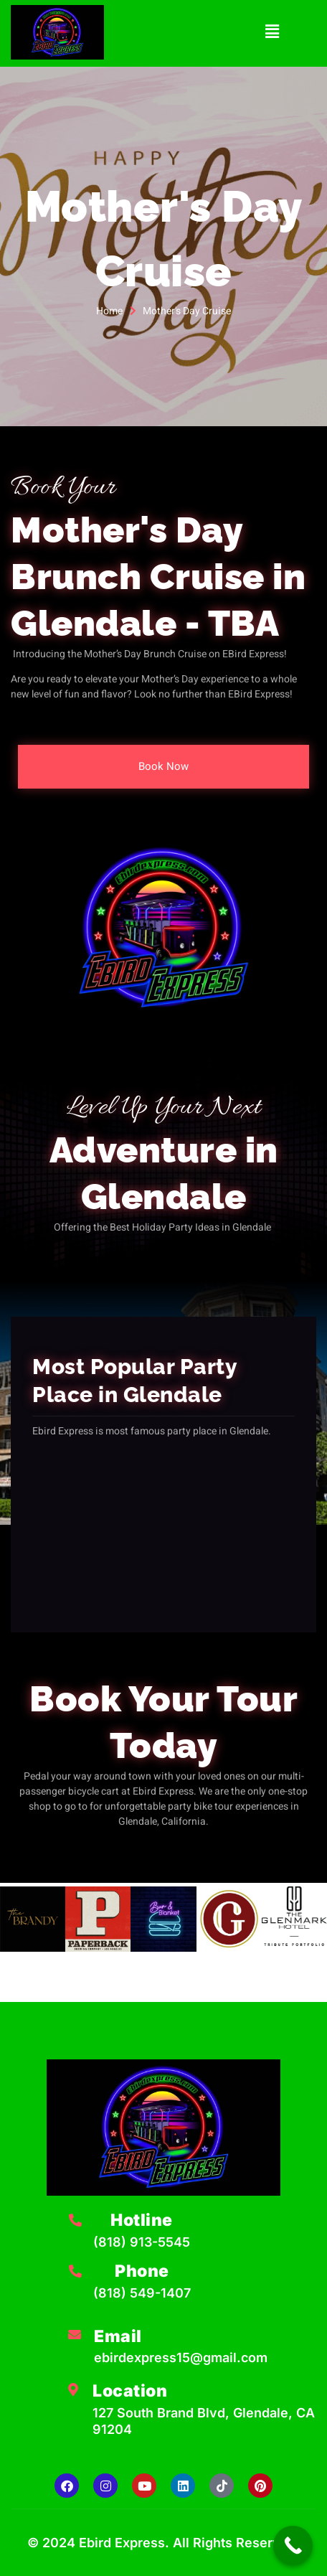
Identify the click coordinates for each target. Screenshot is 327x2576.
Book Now (163, 766)
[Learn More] (143, 2235)
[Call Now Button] (293, 2545)
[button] (272, 32)
